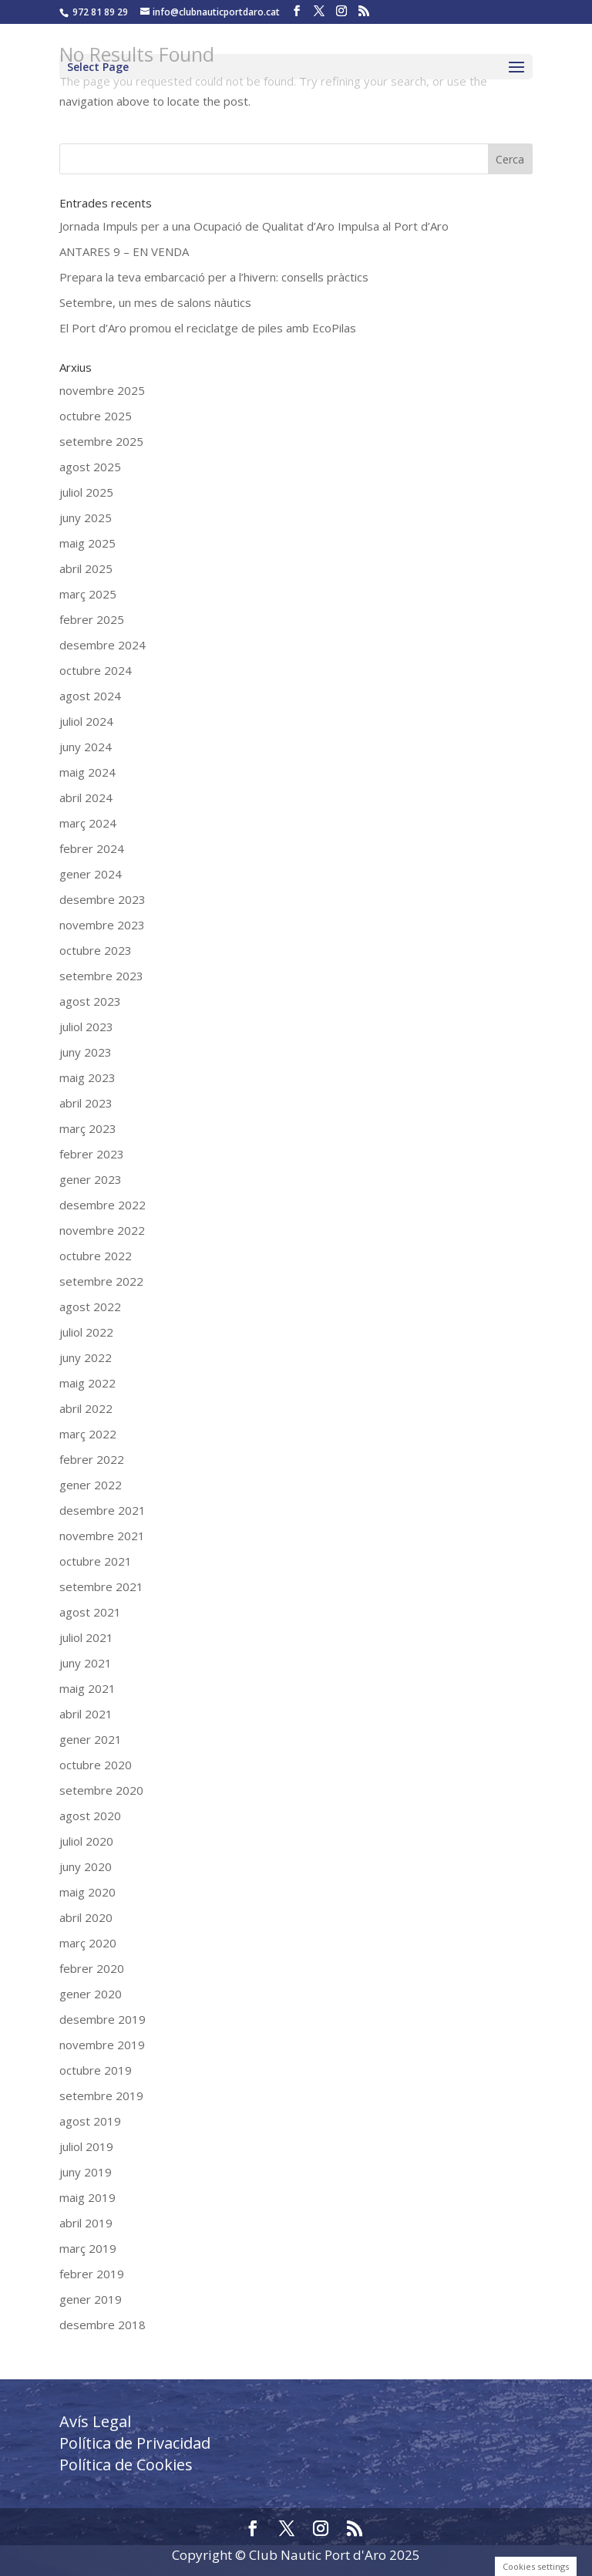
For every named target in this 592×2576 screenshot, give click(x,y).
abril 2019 (86, 2222)
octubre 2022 (95, 1255)
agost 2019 (90, 2121)
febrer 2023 (91, 1154)
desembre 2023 (102, 899)
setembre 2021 (101, 1586)
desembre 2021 (102, 1510)
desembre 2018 (102, 2324)
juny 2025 (85, 517)
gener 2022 (90, 1484)
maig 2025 (87, 543)
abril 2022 (86, 1408)
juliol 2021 (86, 1637)
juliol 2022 (86, 1332)
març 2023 (87, 1128)
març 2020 (87, 1943)
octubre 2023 (95, 950)
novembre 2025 (102, 390)
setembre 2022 (101, 1281)
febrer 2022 (91, 1459)
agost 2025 (90, 466)
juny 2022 (85, 1357)
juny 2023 (85, 1052)
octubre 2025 (95, 415)
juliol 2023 (86, 1026)
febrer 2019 (91, 2273)
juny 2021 (85, 1663)
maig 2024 (87, 772)
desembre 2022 (102, 1204)
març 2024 (87, 823)
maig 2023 (87, 1077)
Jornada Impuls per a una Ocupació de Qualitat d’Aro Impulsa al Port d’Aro (254, 226)
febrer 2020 (91, 1968)
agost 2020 (90, 1815)
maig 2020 (87, 1892)
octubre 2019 (95, 2070)
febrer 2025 (91, 619)
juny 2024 (85, 746)
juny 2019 (85, 2172)
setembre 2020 (101, 1790)
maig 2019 (87, 2197)
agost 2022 (90, 1306)
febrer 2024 (91, 848)
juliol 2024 (86, 721)
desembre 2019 (102, 2019)
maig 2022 (87, 1383)
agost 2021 (90, 1612)
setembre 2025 (101, 441)
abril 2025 (86, 568)
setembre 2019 (101, 2095)
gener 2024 (90, 874)
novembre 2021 (102, 1535)
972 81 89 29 (100, 12)
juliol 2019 (86, 2146)
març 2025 (87, 594)
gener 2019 (90, 2299)
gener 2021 (90, 1739)
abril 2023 (86, 1103)
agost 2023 (90, 1001)
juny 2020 (85, 1866)
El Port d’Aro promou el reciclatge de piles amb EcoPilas (207, 327)
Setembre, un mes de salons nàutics (155, 302)
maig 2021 (87, 1688)
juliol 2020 (86, 1841)
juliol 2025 (86, 492)
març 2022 (87, 1433)
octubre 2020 (95, 1764)
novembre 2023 (102, 924)
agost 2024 (90, 695)
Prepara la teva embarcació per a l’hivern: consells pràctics (213, 277)
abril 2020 (86, 1917)
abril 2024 (86, 797)
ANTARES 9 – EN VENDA (124, 251)
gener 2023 (90, 1179)
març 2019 (87, 2248)
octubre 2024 (95, 670)
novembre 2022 (102, 1230)
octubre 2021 (95, 1561)
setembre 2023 (101, 975)
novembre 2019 (102, 2044)
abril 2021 (86, 1713)
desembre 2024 (102, 644)
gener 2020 (90, 1993)
